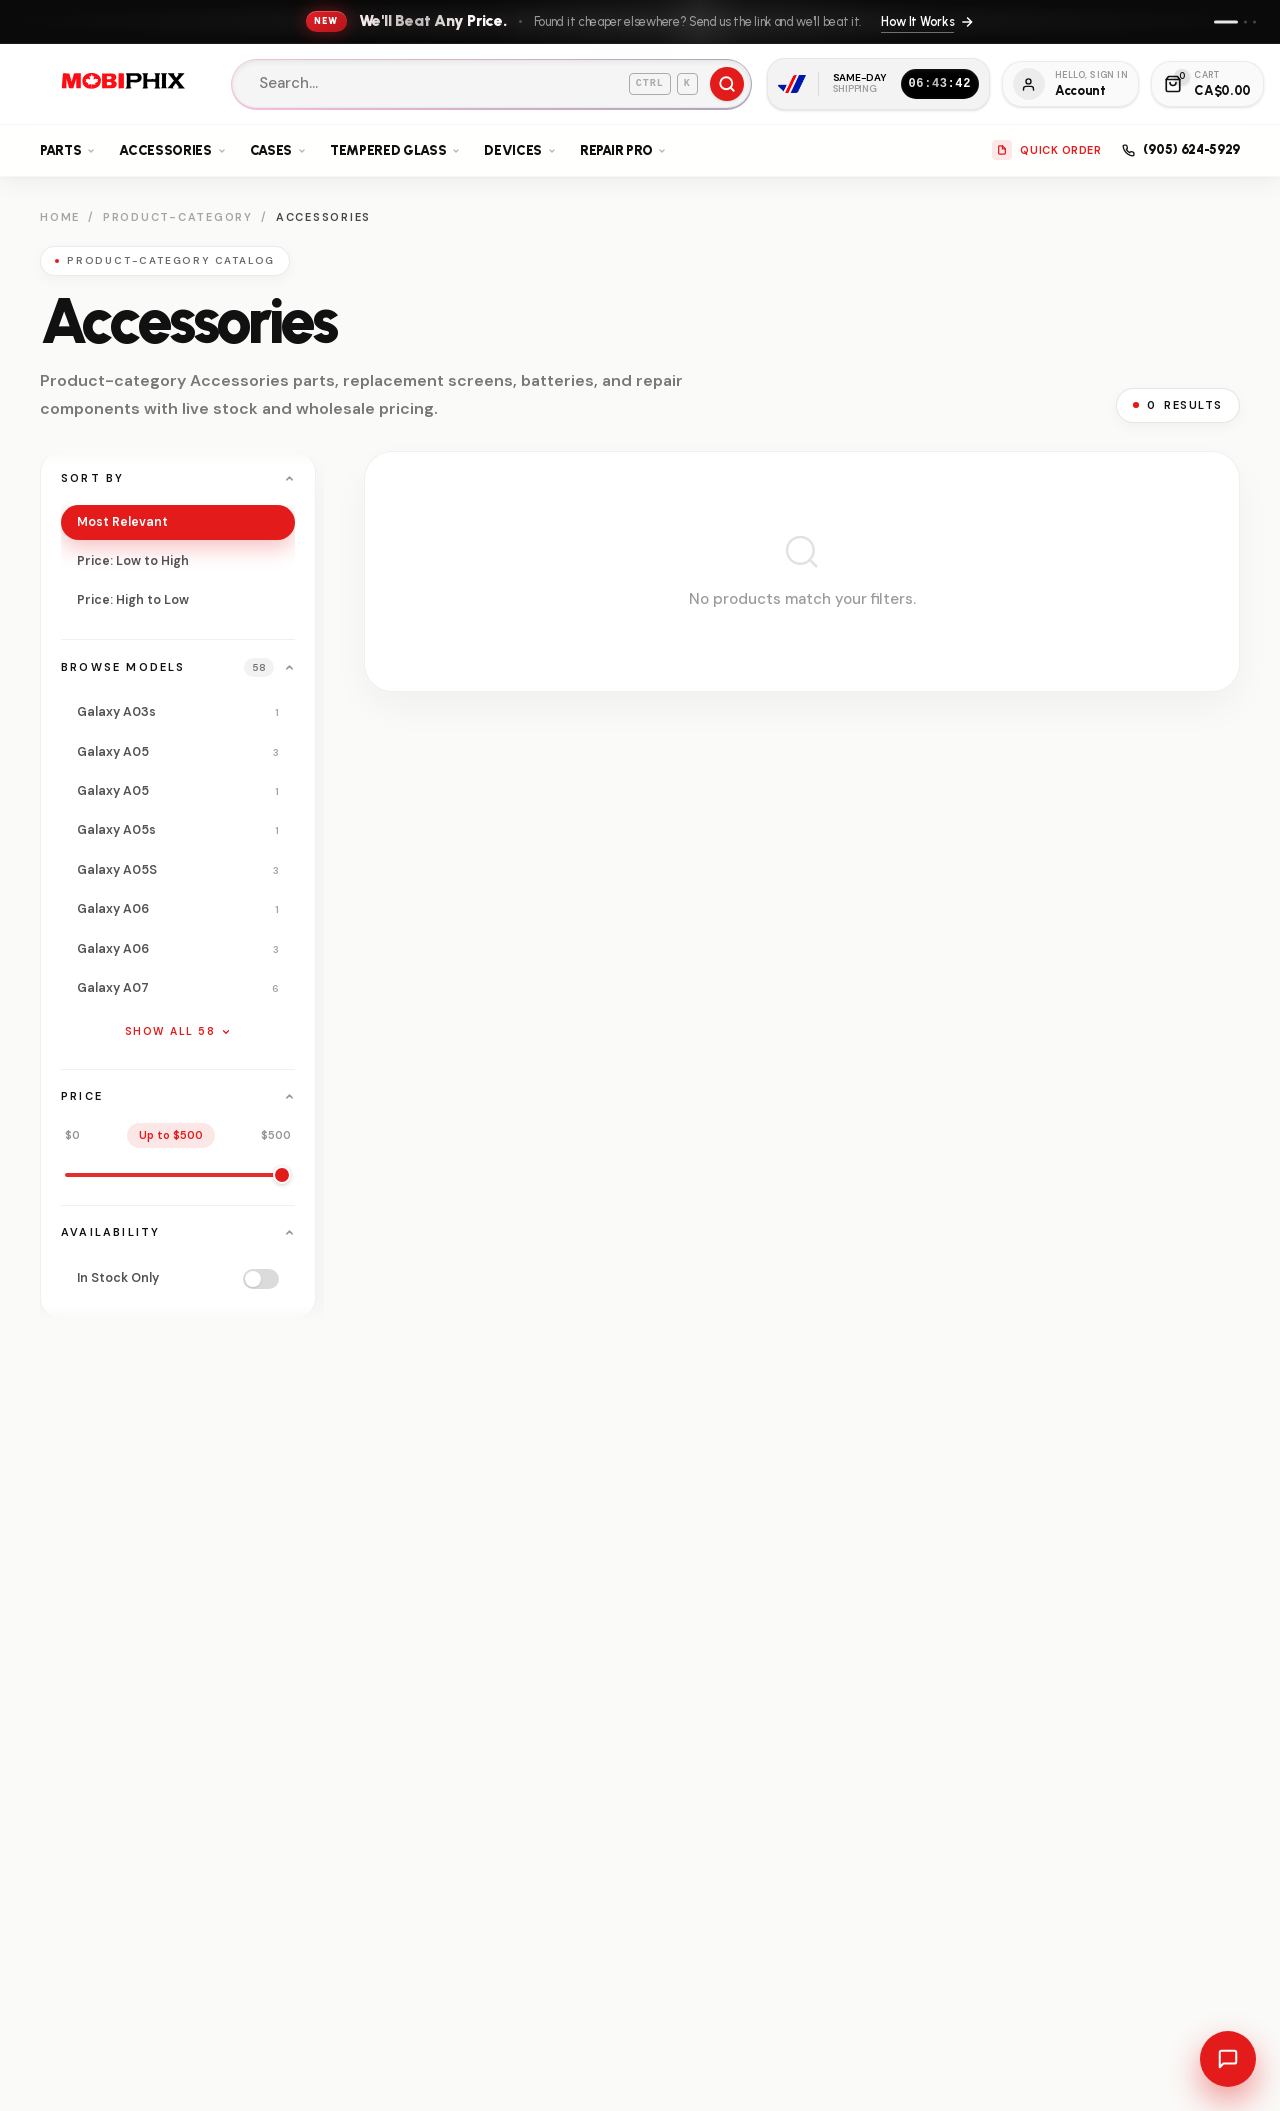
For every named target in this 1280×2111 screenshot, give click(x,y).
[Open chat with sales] (1228, 2059)
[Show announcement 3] (1254, 21)
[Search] (491, 84)
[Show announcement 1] (1226, 21)
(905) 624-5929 (1181, 149)
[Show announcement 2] (1245, 21)
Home (60, 217)
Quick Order (1046, 150)
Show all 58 (178, 1031)
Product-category (178, 217)
